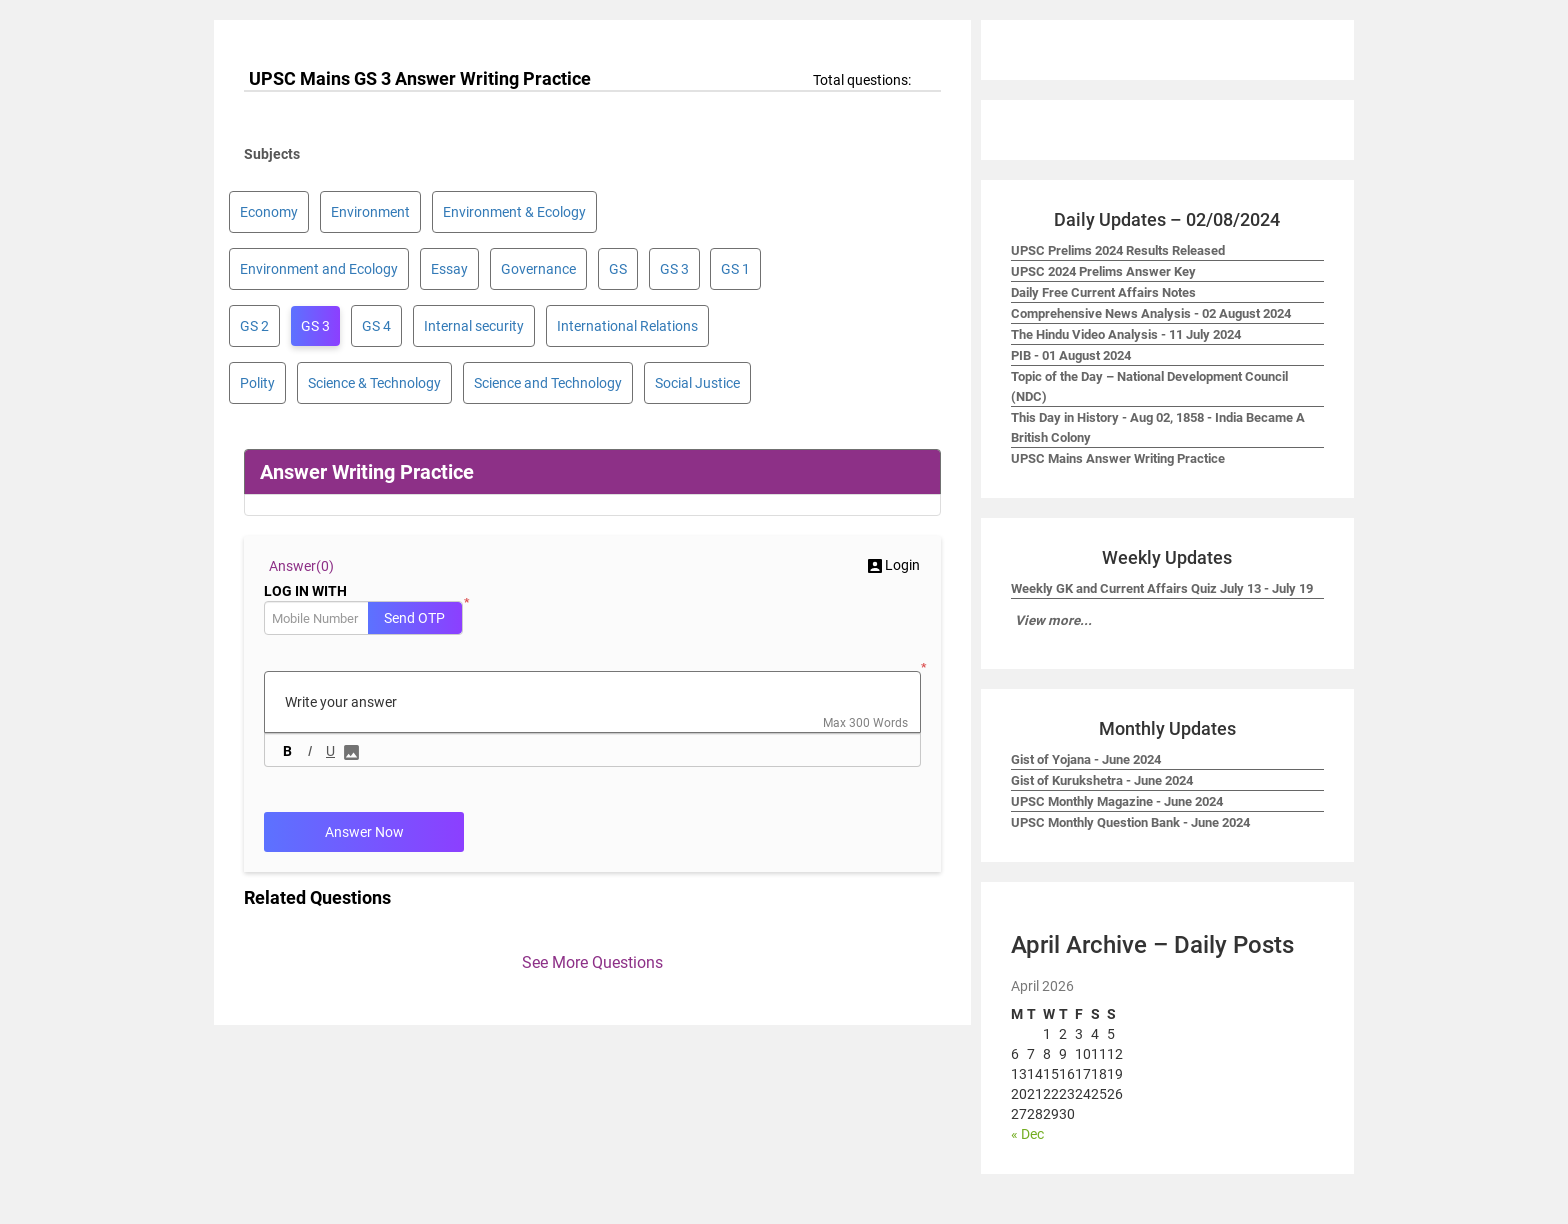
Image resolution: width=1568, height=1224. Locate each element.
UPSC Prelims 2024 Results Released (1118, 250)
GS (618, 269)
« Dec (1027, 1134)
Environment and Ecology (319, 269)
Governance (538, 269)
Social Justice (697, 383)
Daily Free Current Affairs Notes (1103, 292)
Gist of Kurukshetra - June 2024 (1102, 780)
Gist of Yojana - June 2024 (1086, 759)
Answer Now (364, 832)
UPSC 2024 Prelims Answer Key (1103, 271)
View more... (1053, 620)
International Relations (627, 326)
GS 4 (376, 326)
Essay (449, 269)
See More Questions (592, 962)
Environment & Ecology (514, 212)
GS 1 (735, 269)
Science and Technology (548, 383)
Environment (370, 212)
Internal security (474, 326)
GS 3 (674, 269)
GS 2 (254, 326)
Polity (257, 383)
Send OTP (414, 618)
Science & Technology (374, 383)
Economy (269, 212)
